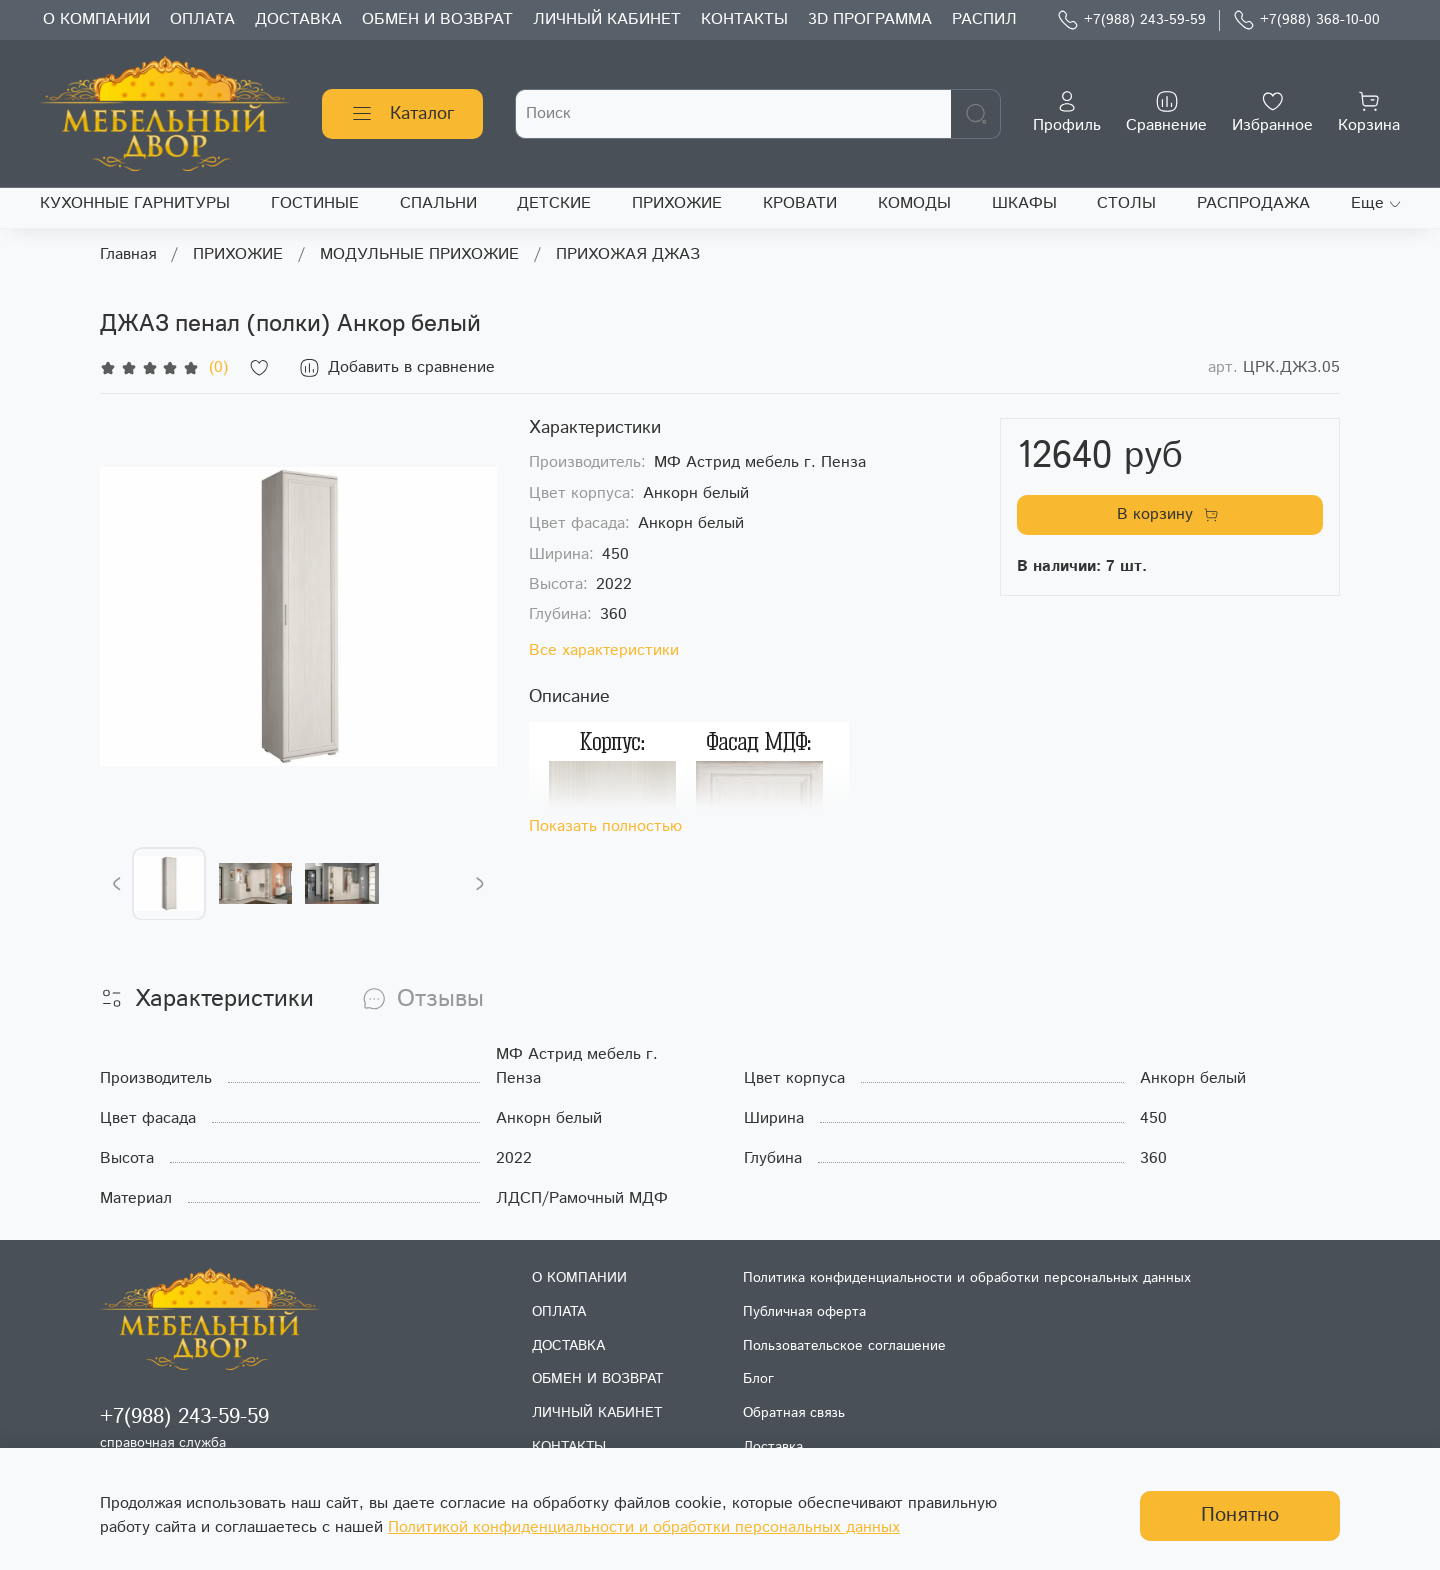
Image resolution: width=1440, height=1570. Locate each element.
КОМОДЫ (914, 203)
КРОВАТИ (800, 203)
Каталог (402, 114)
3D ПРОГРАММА (870, 19)
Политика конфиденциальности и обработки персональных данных (967, 1278)
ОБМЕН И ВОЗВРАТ (437, 19)
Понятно (1240, 1515)
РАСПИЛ (984, 19)
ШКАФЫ (1024, 203)
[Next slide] (480, 884)
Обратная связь (794, 1413)
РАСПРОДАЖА (1253, 203)
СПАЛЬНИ (438, 203)
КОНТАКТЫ (744, 19)
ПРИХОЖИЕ (677, 203)
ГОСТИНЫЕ (315, 203)
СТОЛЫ (1126, 203)
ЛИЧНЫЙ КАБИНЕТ (607, 19)
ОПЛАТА (202, 19)
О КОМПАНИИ (96, 19)
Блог (758, 1379)
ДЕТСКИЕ (554, 203)
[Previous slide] (117, 884)
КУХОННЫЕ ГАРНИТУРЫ (135, 203)
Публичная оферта (804, 1312)
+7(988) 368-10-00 (1306, 20)
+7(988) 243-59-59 (1131, 20)
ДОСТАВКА (298, 19)
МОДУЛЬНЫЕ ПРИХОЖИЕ (419, 254)
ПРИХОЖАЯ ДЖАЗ (628, 254)
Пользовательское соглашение (844, 1346)
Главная (128, 254)
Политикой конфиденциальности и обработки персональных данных (644, 1527)
